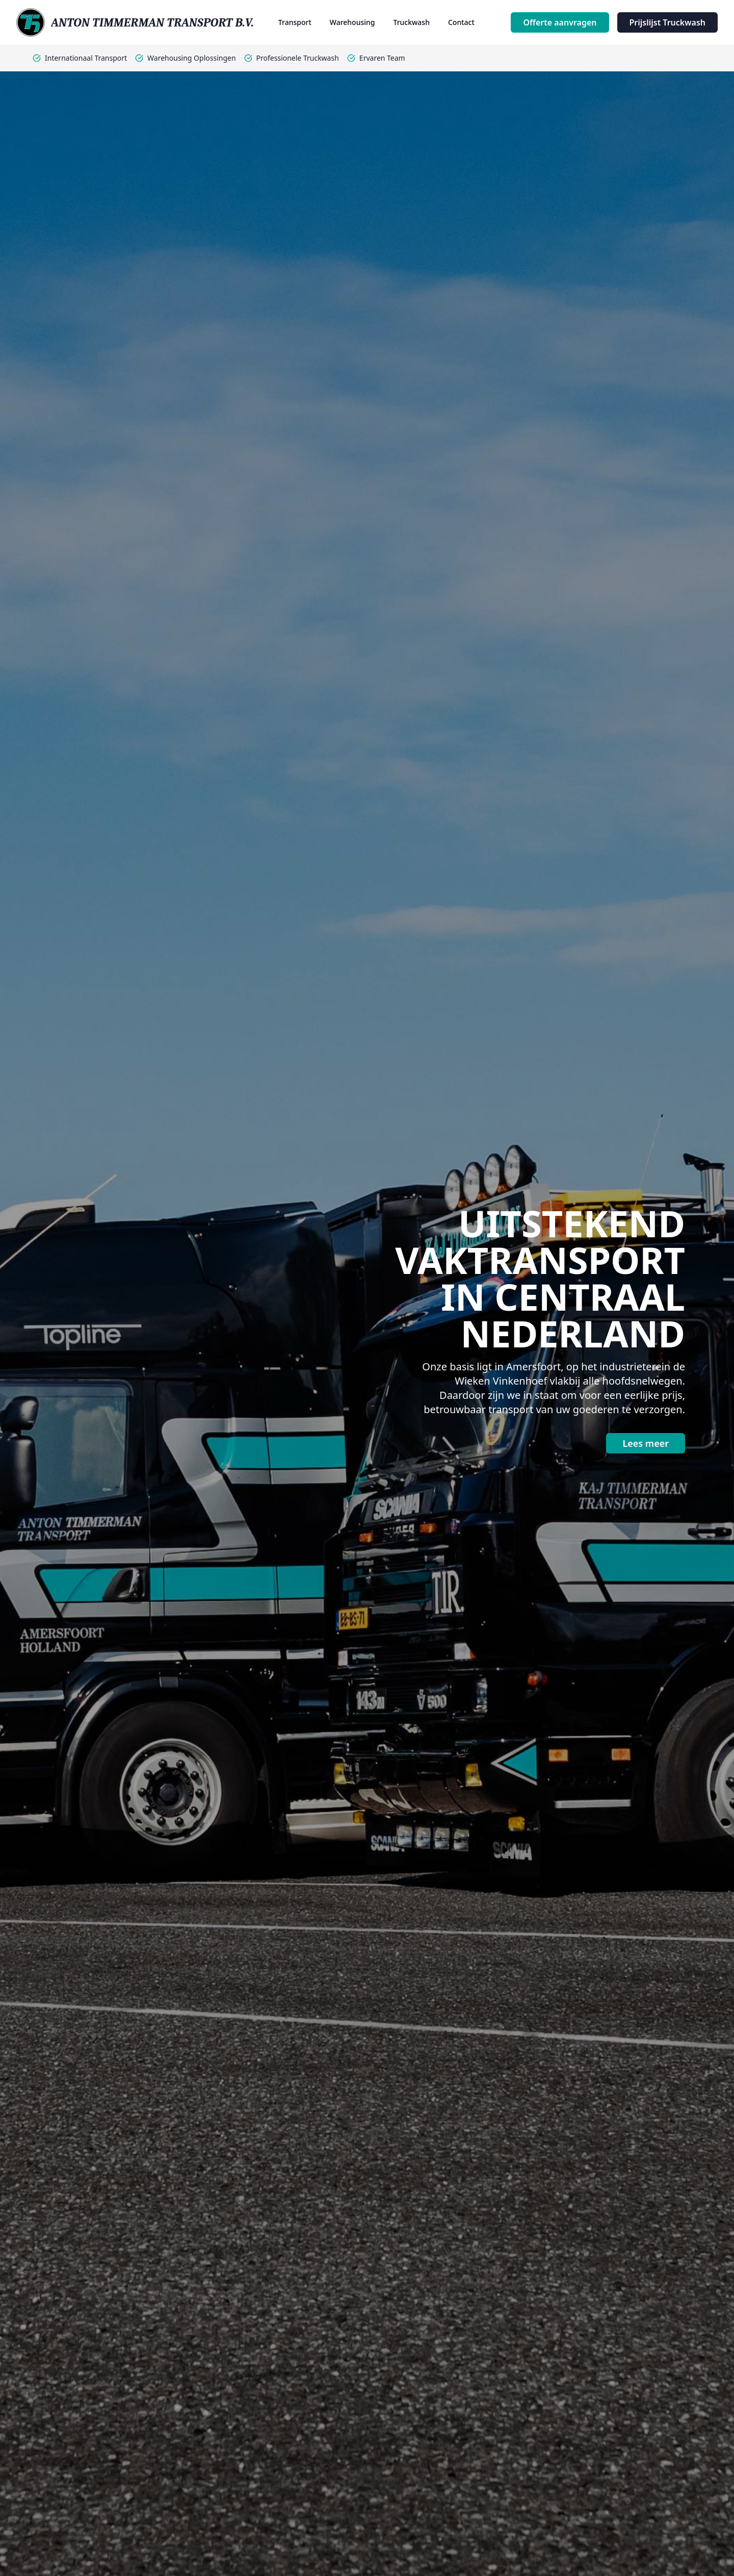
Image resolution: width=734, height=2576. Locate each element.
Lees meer (645, 1443)
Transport (294, 22)
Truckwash (411, 22)
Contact (461, 22)
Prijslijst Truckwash (668, 22)
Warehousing (352, 22)
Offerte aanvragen (559, 22)
